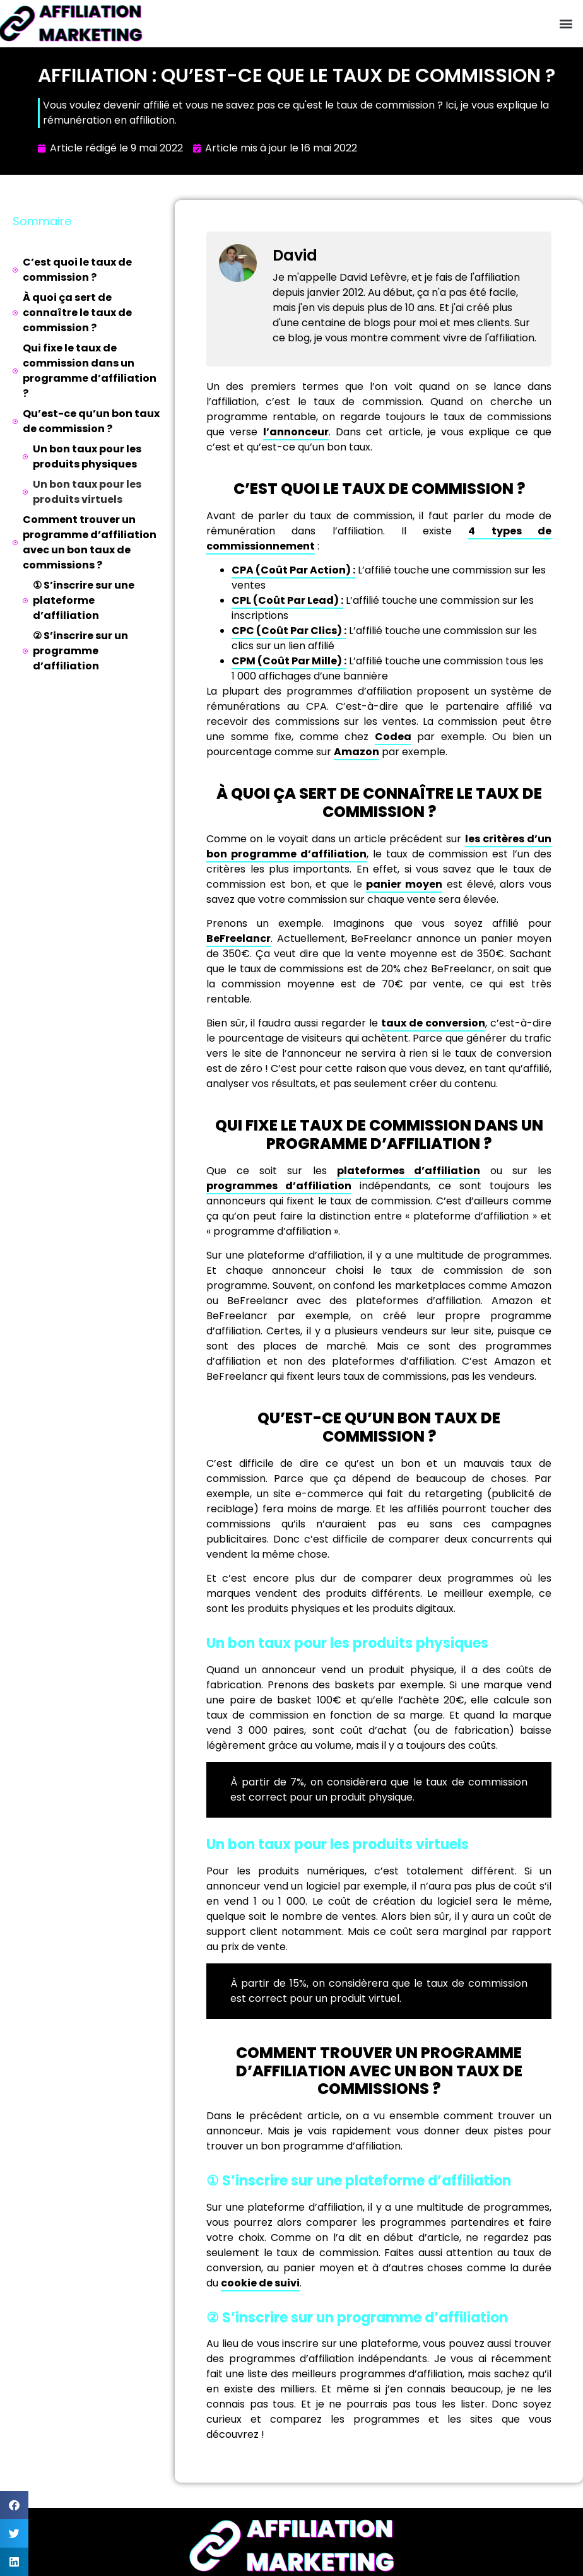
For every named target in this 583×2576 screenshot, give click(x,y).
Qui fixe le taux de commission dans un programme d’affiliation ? (89, 371)
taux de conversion (433, 1023)
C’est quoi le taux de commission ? (77, 270)
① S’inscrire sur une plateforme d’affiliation (83, 600)
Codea (393, 736)
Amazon (356, 751)
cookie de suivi (260, 2283)
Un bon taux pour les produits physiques (87, 456)
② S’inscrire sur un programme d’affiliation (80, 650)
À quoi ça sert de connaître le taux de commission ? (77, 312)
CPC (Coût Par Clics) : (289, 630)
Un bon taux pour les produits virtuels (87, 492)
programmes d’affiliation (278, 1186)
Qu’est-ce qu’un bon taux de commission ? (91, 421)
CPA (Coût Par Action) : (293, 570)
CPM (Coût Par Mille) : (289, 661)
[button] (566, 23)
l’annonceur (296, 432)
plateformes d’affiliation (408, 1170)
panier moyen (404, 884)
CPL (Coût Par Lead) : (287, 600)
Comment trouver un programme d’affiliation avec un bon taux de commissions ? (89, 542)
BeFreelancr (238, 938)
